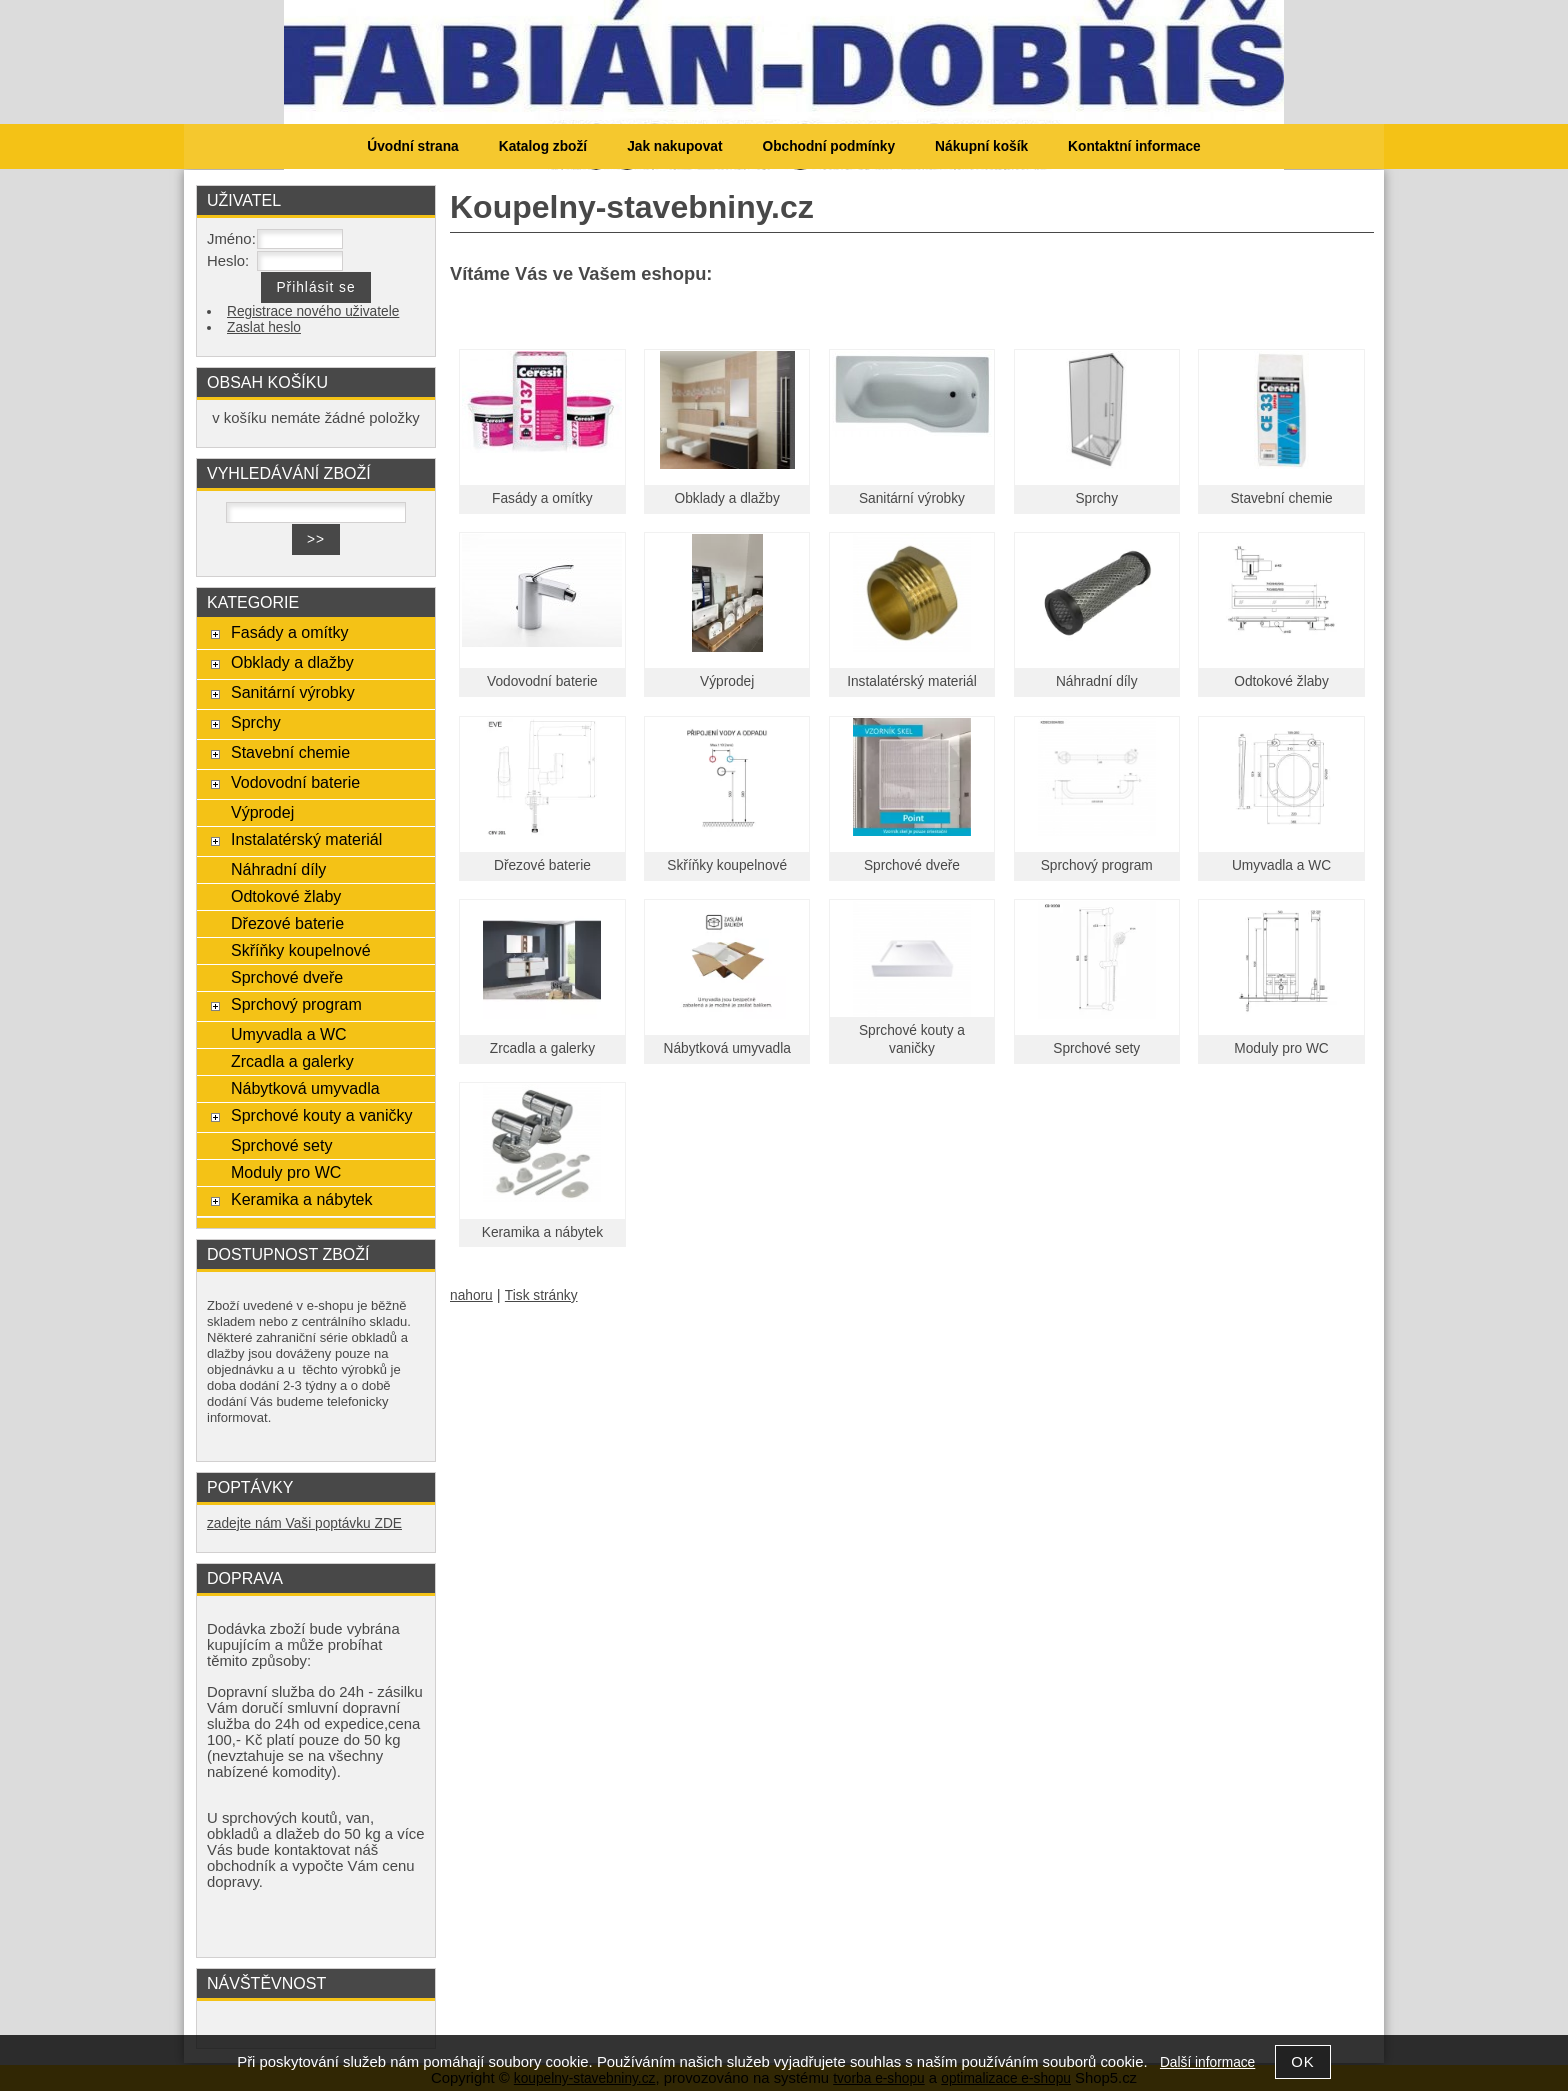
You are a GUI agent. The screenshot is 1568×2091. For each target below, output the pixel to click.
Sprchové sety (1096, 1048)
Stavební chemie (1281, 498)
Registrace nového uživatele (313, 311)
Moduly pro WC (1281, 1048)
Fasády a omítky (542, 498)
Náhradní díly (1097, 681)
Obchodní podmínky (828, 146)
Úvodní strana (412, 146)
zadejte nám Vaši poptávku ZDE (304, 1523)
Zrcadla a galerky (542, 1048)
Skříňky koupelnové (727, 865)
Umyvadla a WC (1281, 865)
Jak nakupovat (674, 146)
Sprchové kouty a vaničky (322, 1115)
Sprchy (1096, 498)
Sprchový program (1097, 865)
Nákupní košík (981, 146)
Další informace (1207, 2062)
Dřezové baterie (542, 865)
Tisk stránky (541, 1295)
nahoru (471, 1295)
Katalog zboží (543, 146)
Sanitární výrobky (912, 498)
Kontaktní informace (1134, 146)
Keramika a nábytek (542, 1232)
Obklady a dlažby (727, 498)
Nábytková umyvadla (727, 1048)
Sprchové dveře (912, 865)
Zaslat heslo (264, 327)
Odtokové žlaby (1281, 681)
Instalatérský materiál (912, 681)
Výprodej (727, 681)
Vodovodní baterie (542, 681)
